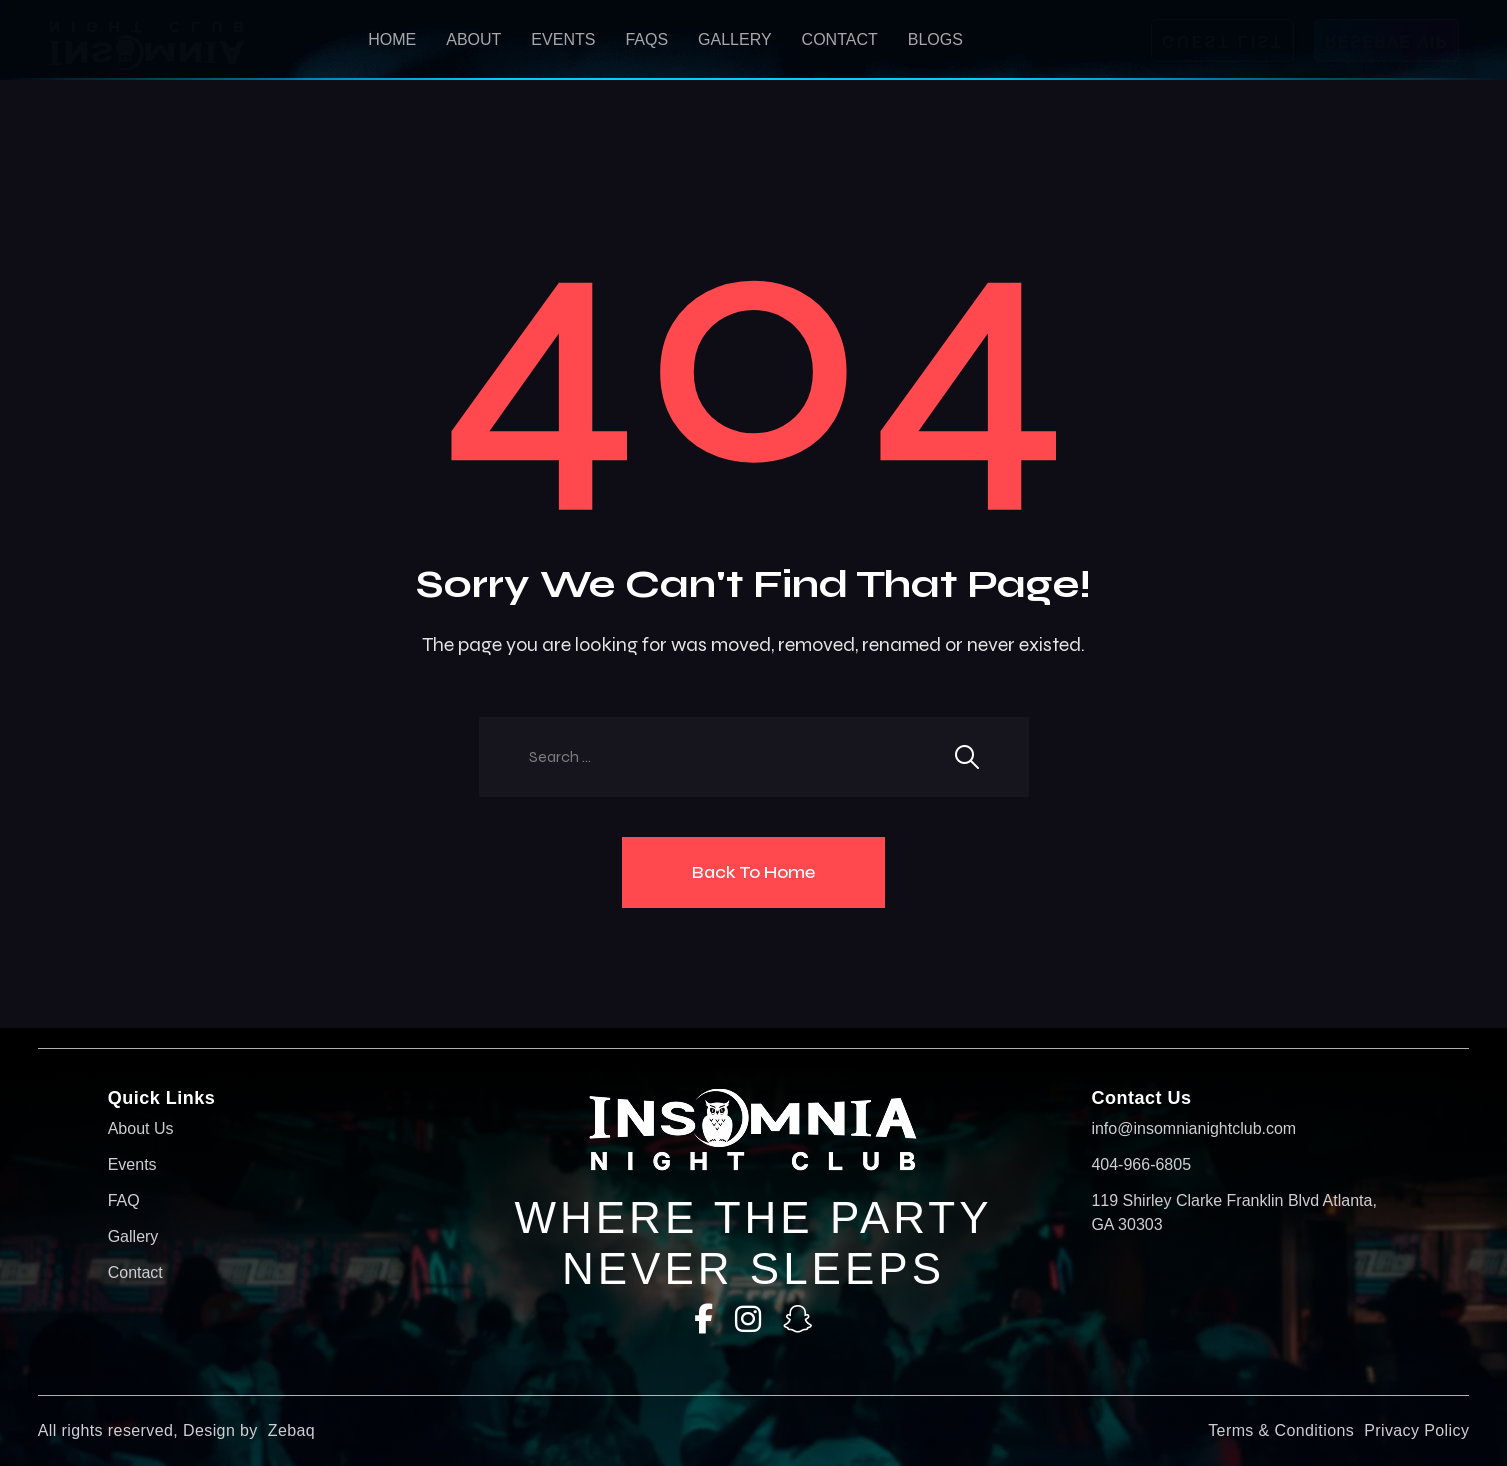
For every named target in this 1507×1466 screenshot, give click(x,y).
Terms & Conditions (1281, 1430)
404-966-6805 (1141, 1164)
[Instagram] (748, 1319)
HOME (392, 39)
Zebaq (291, 1430)
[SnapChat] (798, 1319)
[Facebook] (703, 1319)
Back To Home (753, 872)
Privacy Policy (1416, 1430)
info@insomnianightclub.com (1193, 1128)
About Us (141, 1128)
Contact (840, 39)
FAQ (124, 1200)
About (473, 39)
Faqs (646, 39)
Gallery (735, 39)
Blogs (935, 39)
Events (563, 39)
